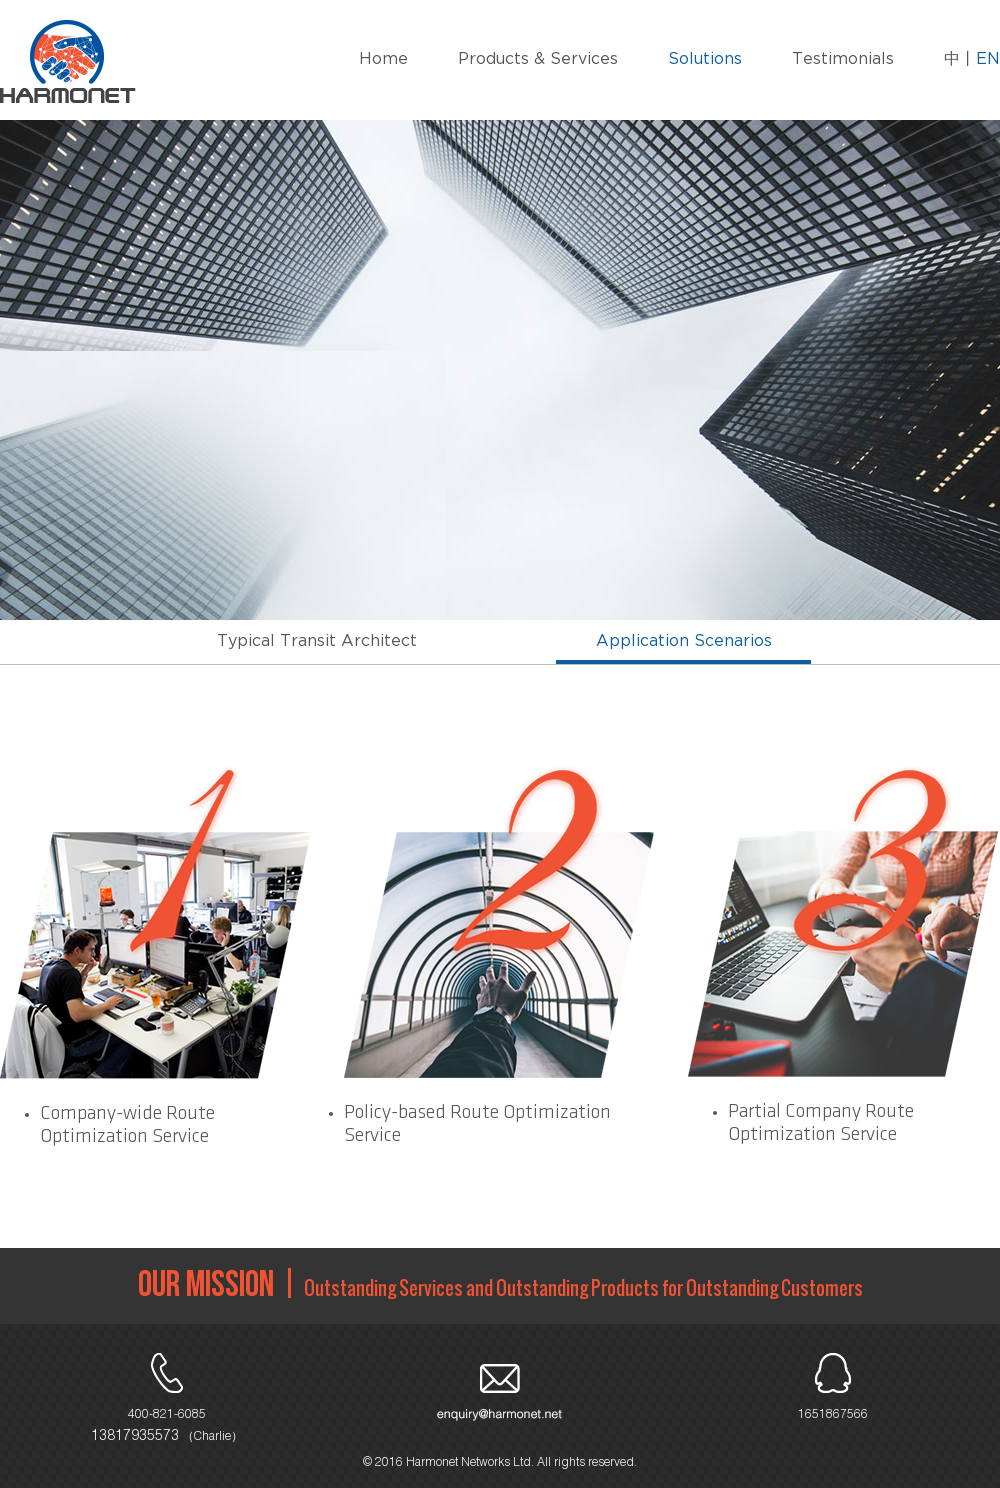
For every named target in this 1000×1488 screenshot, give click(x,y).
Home (383, 59)
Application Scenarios (684, 641)
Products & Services (538, 59)
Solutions (705, 59)
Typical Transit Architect (317, 641)
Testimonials (843, 59)
